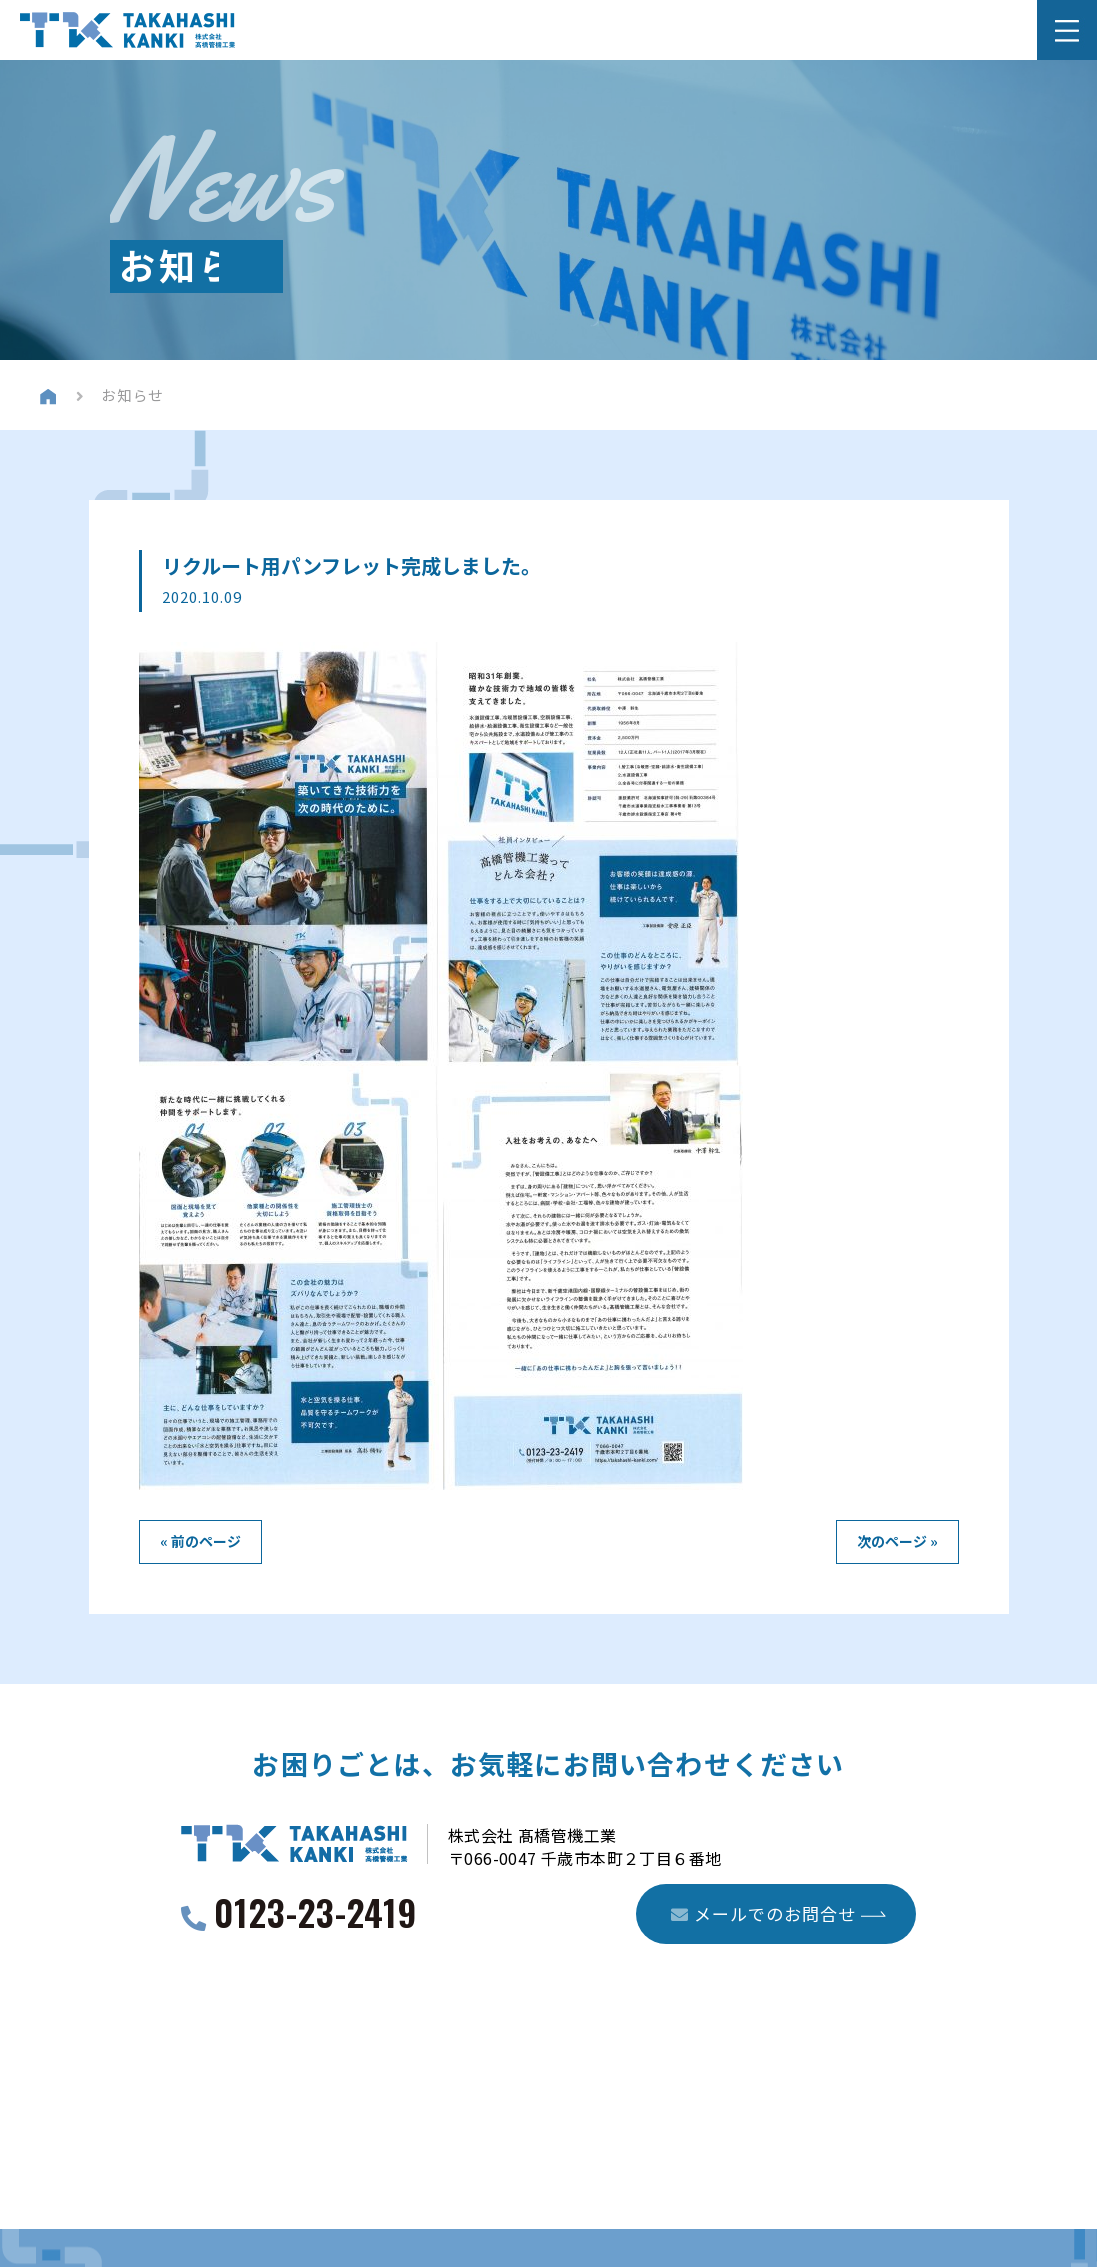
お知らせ (135, 394)
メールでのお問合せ (763, 1914)
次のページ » (897, 1541)
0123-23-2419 (315, 1916)
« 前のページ (200, 1541)
